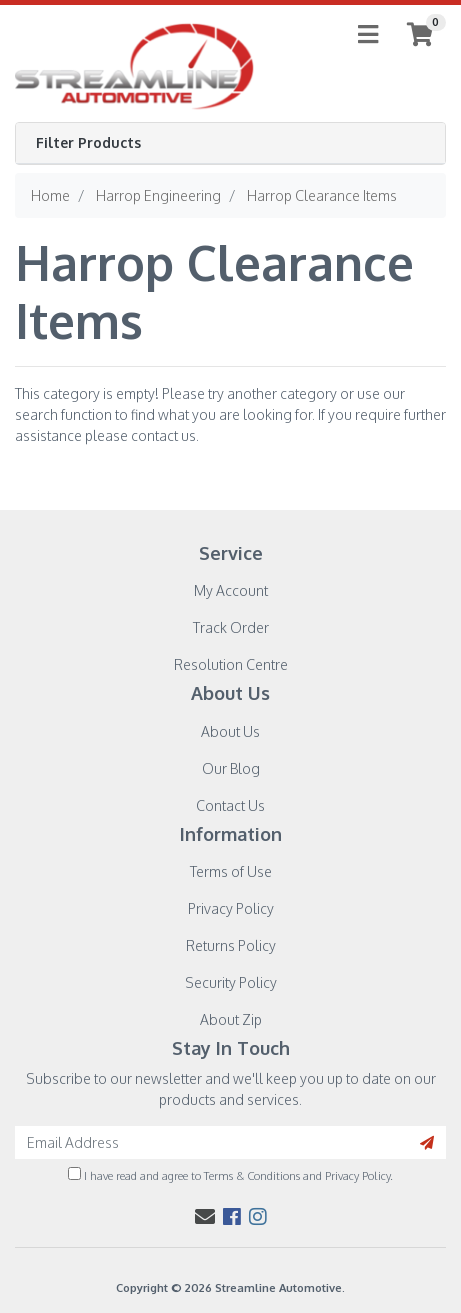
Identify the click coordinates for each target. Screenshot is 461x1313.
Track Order (231, 627)
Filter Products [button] (88, 143)
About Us (230, 731)
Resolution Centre (231, 664)
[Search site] (427, 1142)
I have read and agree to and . (230, 1175)
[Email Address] (212, 1142)
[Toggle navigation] (368, 35)
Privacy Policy (231, 908)
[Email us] (205, 1216)
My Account (231, 590)
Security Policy (231, 982)
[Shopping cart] (420, 34)
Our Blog (231, 768)
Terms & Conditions (252, 1175)
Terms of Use (231, 871)
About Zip (231, 1019)
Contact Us (230, 805)
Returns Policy (231, 945)
